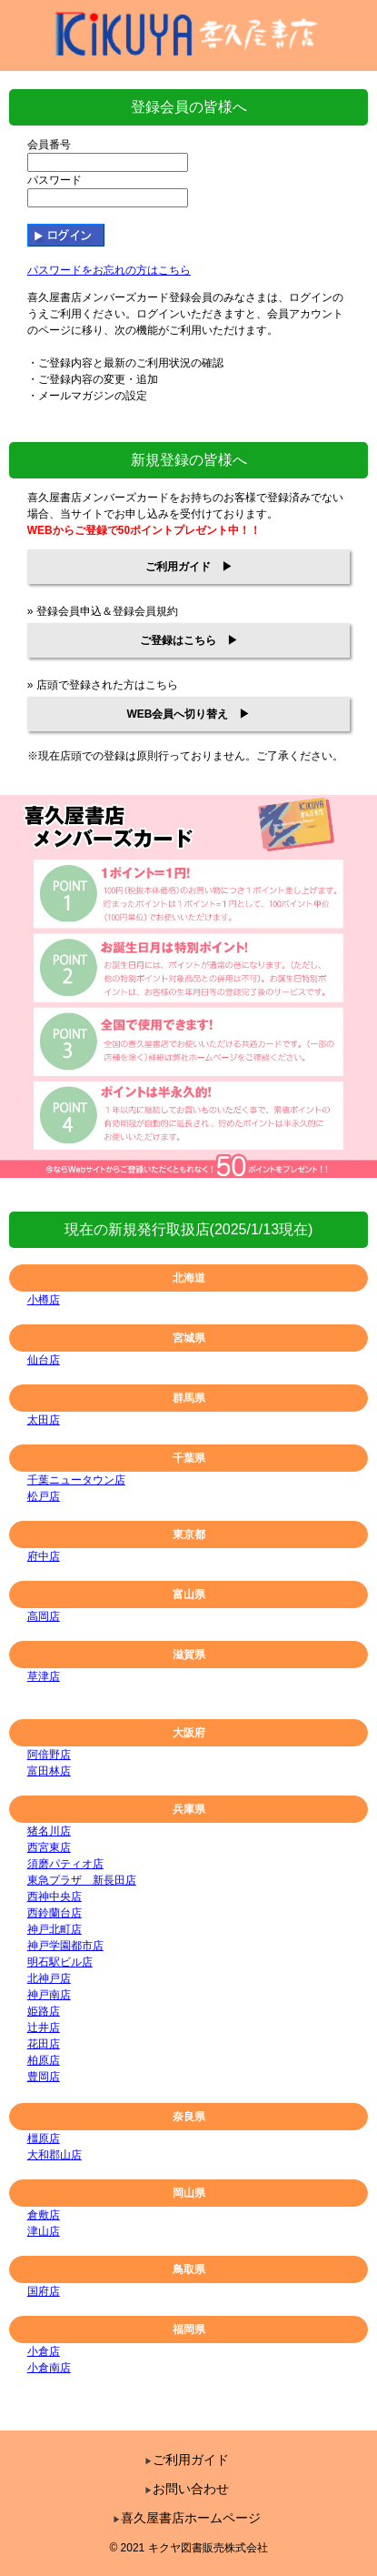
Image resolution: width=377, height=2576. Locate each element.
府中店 (43, 1556)
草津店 (43, 1676)
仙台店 (43, 1359)
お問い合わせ (186, 2488)
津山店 (43, 2231)
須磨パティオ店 (65, 1863)
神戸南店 (49, 1994)
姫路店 (43, 2011)
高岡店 (43, 1616)
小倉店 (43, 2351)
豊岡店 (43, 2076)
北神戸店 (49, 1978)
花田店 (43, 2044)
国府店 (43, 2291)
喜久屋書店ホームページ (187, 2518)
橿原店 (43, 2138)
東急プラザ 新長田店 (81, 1880)
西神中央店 (54, 1896)
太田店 (43, 1420)
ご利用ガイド (186, 2459)
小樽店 (43, 1299)
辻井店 (43, 2027)
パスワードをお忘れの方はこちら (109, 270)
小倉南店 (49, 2367)
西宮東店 (49, 1847)
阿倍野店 (49, 1754)
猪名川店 (49, 1831)
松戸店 (43, 1496)
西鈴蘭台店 (54, 1913)
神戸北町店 (54, 1929)
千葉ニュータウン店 (76, 1480)
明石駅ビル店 (60, 1962)
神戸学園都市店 (65, 1945)
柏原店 (43, 2060)
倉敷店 (43, 2215)
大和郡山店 (54, 2154)
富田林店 (49, 1771)
